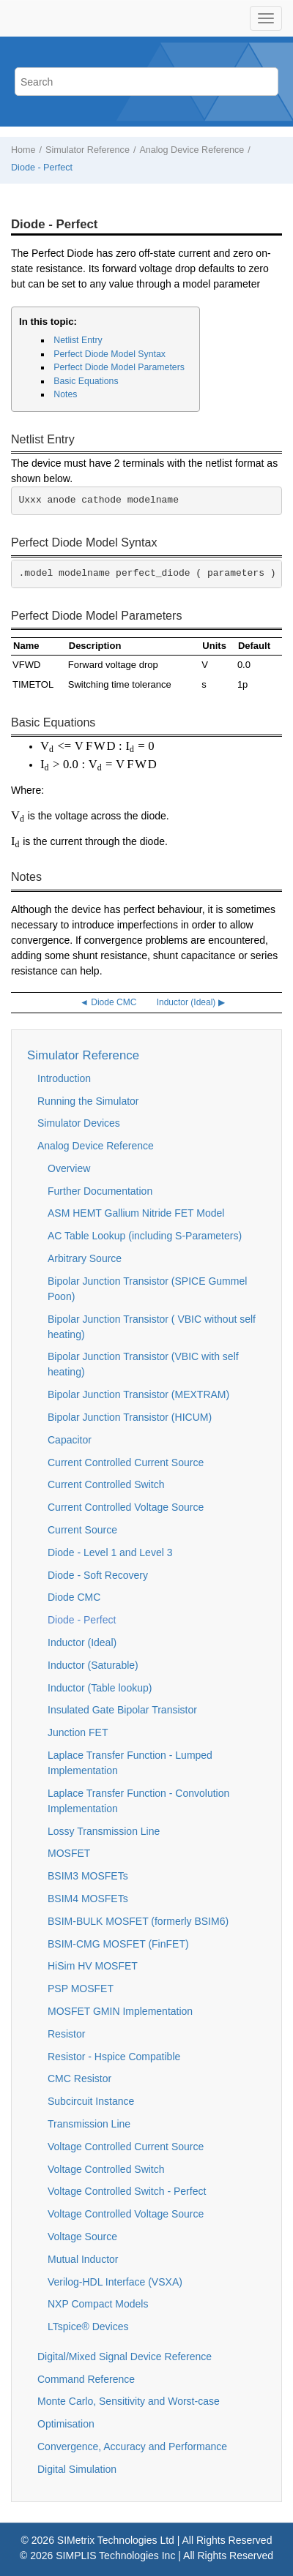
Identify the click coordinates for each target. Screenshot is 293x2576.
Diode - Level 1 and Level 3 (110, 1552)
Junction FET (78, 1732)
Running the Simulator (88, 1101)
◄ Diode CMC (108, 1002)
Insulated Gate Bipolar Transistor (122, 1710)
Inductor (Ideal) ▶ (191, 1002)
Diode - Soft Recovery (98, 1575)
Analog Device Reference (191, 150)
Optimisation (65, 2424)
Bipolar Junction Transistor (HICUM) (130, 1417)
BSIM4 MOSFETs (88, 1898)
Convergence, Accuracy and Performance (132, 2446)
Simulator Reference (87, 150)
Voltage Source (82, 2236)
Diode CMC (74, 1597)
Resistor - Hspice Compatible (114, 2056)
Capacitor (70, 1440)
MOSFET (69, 1853)
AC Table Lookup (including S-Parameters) (145, 1236)
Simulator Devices (78, 1123)
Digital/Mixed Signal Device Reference (124, 2356)
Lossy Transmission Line (104, 1831)
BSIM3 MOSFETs (88, 1876)
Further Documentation (100, 1191)
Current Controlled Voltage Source (126, 1507)
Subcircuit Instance (91, 2101)
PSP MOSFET (81, 1988)
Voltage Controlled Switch (106, 2169)
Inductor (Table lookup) (100, 1688)
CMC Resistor (79, 2078)
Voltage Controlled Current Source (126, 2146)
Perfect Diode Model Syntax (109, 354)
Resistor (66, 2034)
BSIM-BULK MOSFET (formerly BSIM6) (138, 1921)
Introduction (64, 1078)
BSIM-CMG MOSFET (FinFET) (118, 1944)
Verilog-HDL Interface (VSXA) (115, 2282)
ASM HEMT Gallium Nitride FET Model (136, 1213)
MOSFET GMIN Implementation (120, 2011)
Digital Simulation (76, 2469)
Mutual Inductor (83, 2259)
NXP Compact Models (98, 2304)
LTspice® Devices (88, 2326)
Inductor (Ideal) (82, 1642)
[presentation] (97, 747)
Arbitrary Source (85, 1258)
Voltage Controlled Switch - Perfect (127, 2191)
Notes (65, 394)
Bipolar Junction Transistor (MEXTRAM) (138, 1394)
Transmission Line (89, 2124)
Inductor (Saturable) (93, 1665)
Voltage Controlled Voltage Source (126, 2214)
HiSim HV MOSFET (93, 1966)
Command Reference (86, 2379)
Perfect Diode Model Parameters (119, 367)
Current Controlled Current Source (126, 1462)
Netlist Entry (77, 340)
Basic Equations (85, 381)
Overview (69, 1168)
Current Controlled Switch (106, 1484)
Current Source (82, 1530)
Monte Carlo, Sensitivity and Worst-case (128, 2401)
